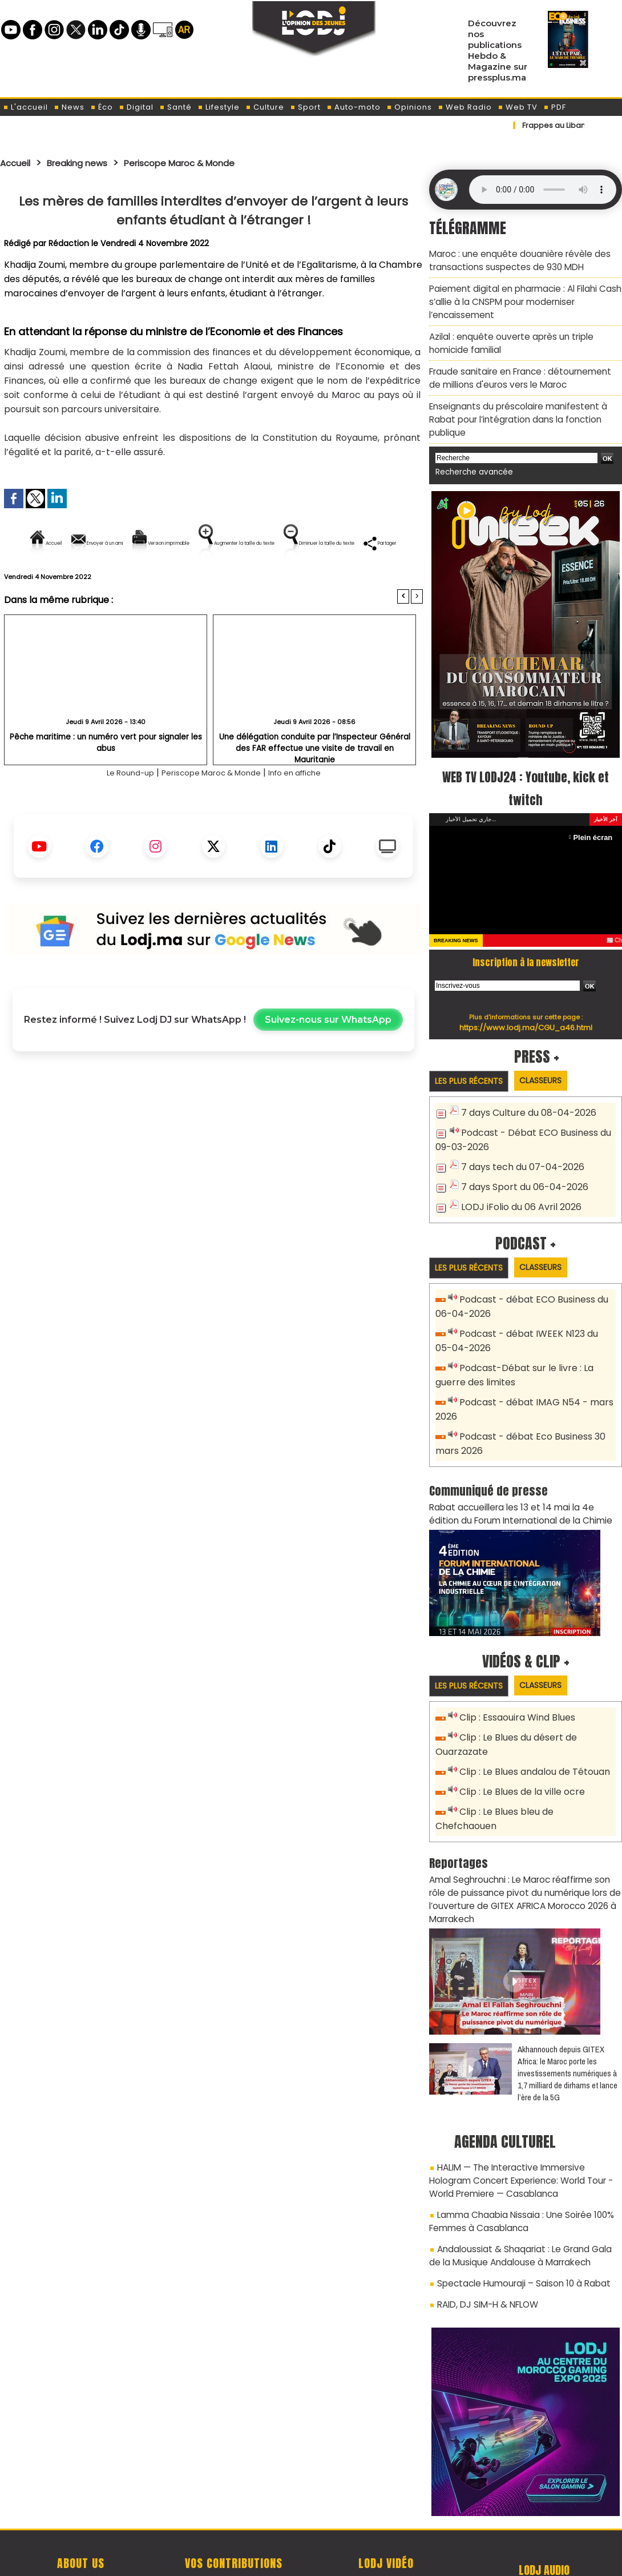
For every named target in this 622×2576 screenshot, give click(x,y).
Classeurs (553, 1053)
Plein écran (594, 810)
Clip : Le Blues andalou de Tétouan (532, 1726)
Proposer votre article (233, 2508)
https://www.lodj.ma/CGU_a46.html (525, 999)
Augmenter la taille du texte (350, 542)
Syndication (339, 2561)
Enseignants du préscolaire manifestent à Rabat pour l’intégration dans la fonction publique (525, 401)
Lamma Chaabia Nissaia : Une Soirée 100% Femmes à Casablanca (516, 2149)
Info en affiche (308, 811)
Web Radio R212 (544, 2512)
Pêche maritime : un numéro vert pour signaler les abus (105, 776)
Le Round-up (114, 811)
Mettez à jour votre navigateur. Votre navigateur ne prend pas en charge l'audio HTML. (542, 189)
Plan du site (282, 2561)
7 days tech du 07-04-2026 (518, 1137)
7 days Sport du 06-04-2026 (520, 1156)
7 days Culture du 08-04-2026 (524, 1086)
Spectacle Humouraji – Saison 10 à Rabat (518, 2207)
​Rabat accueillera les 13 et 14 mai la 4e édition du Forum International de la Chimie (520, 1470)
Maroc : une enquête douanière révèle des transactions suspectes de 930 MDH (514, 259)
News (69, 107)
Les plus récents (473, 1054)
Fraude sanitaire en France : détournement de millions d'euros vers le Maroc (521, 368)
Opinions (409, 107)
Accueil (18, 163)
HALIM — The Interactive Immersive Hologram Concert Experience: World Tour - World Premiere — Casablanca (523, 2111)
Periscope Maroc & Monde (204, 163)
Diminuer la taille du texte (184, 581)
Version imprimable (218, 542)
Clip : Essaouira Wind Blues (514, 1675)
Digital (136, 107)
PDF (554, 107)
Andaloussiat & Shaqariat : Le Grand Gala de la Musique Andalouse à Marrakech (525, 2181)
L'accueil (25, 107)
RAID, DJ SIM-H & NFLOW (484, 2227)
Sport (305, 107)
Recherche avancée (470, 446)
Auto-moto (353, 107)
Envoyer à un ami (110, 542)
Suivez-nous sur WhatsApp (328, 1059)
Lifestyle (218, 107)
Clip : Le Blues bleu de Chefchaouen (535, 1764)
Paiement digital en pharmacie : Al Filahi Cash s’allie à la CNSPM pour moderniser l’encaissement (520, 297)
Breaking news (87, 163)
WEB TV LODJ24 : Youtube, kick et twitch (526, 760)
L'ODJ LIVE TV (386, 2508)
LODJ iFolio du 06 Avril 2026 (516, 1174)
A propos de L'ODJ (80, 2508)
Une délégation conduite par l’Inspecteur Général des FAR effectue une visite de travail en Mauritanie (314, 781)
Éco (101, 107)
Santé (175, 107)
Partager (286, 581)
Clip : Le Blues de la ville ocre (518, 1745)
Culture (264, 107)
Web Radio (465, 107)
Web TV (518, 107)
